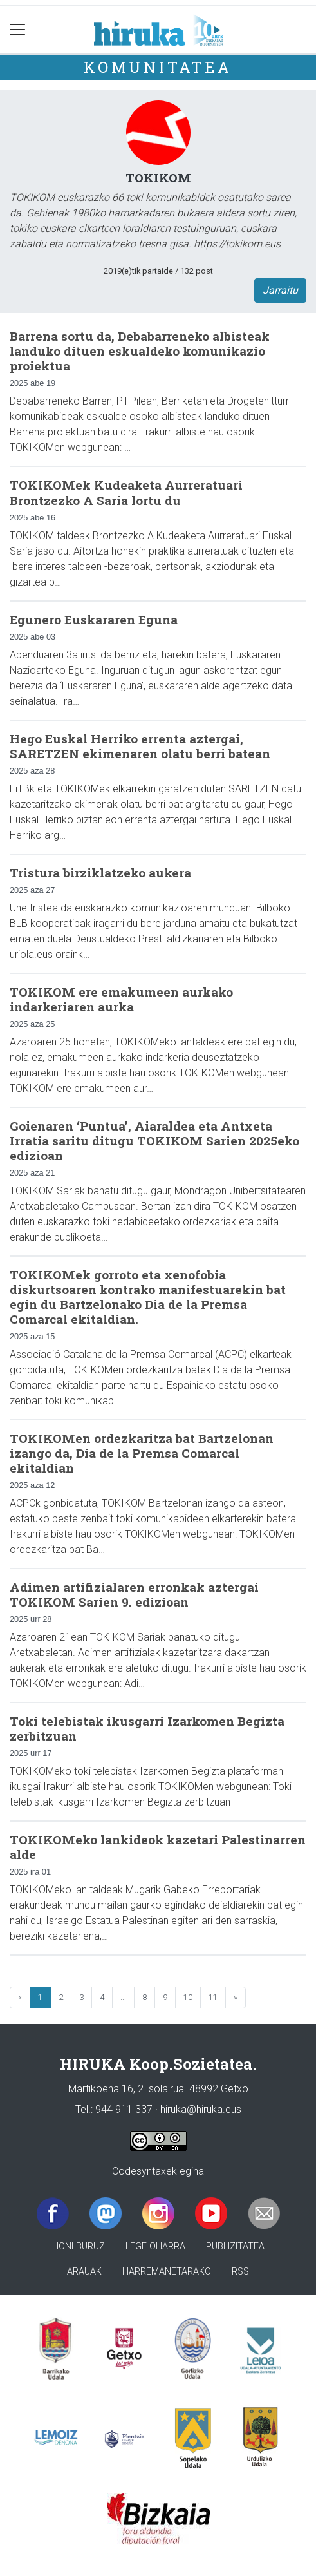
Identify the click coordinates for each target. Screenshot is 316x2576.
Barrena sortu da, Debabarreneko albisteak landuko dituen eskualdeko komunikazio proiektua (140, 351)
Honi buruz (78, 2246)
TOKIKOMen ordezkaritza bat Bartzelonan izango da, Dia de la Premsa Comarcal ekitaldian (142, 1453)
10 (187, 1997)
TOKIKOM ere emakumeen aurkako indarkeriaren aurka (121, 999)
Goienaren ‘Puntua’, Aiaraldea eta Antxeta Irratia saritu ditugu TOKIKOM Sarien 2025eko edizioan (154, 1140)
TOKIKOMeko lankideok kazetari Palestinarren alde (158, 1846)
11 (213, 1997)
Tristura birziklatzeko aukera (100, 872)
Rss (240, 2271)
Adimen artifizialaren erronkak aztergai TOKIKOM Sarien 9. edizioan (134, 1594)
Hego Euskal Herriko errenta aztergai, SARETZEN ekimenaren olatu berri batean (140, 745)
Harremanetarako (166, 2271)
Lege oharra (155, 2246)
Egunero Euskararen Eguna (94, 619)
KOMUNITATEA (158, 67)
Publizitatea (235, 2246)
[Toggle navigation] (18, 30)
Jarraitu (280, 290)
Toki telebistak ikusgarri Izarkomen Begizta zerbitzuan (147, 1728)
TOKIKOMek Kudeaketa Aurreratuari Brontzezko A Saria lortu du (126, 492)
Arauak (84, 2271)
